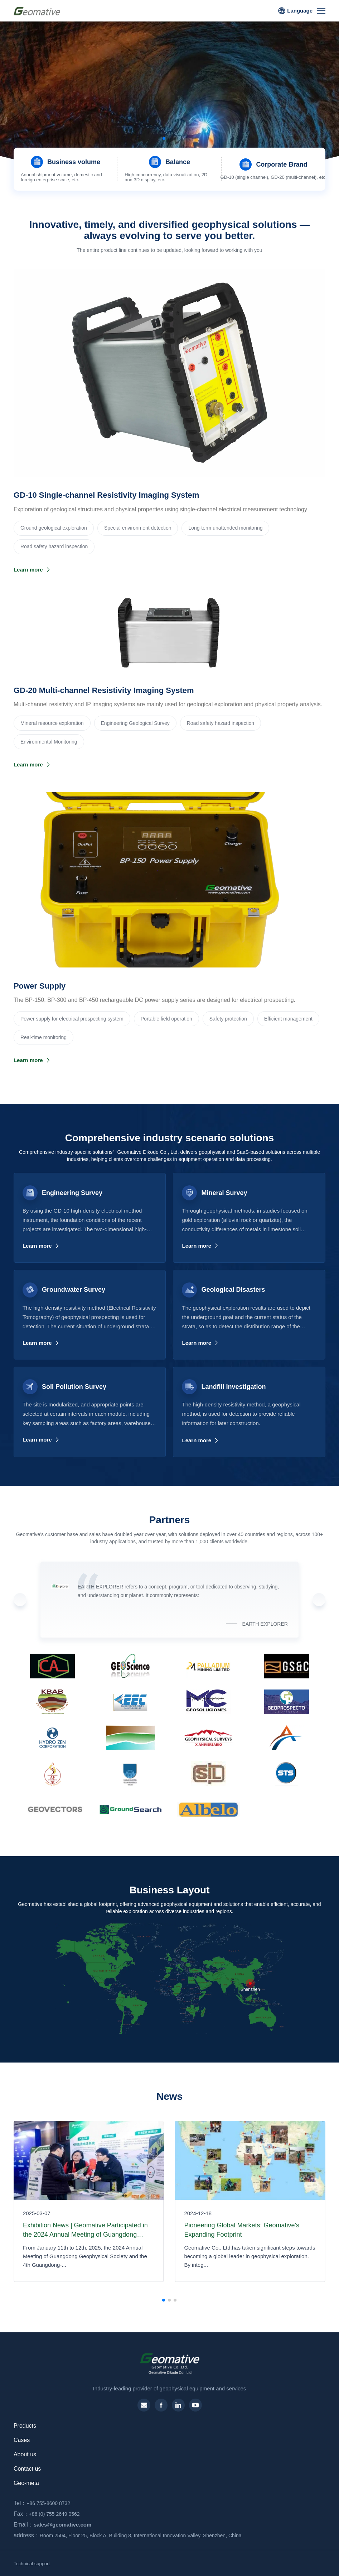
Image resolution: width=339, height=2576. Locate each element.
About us (25, 2454)
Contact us (27, 2469)
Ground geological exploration (53, 528)
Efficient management (288, 1019)
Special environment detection (137, 528)
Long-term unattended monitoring (225, 528)
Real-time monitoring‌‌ (43, 1037)
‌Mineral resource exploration (52, 723)
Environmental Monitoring (48, 742)
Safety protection (228, 1019)
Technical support (32, 2563)
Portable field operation (166, 1019)
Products (25, 2426)
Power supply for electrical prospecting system (72, 1019)
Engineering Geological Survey (135, 723)
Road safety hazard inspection (54, 546)
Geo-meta (26, 2483)
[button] (164, 138)
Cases (22, 2440)
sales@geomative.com (51, 2525)
